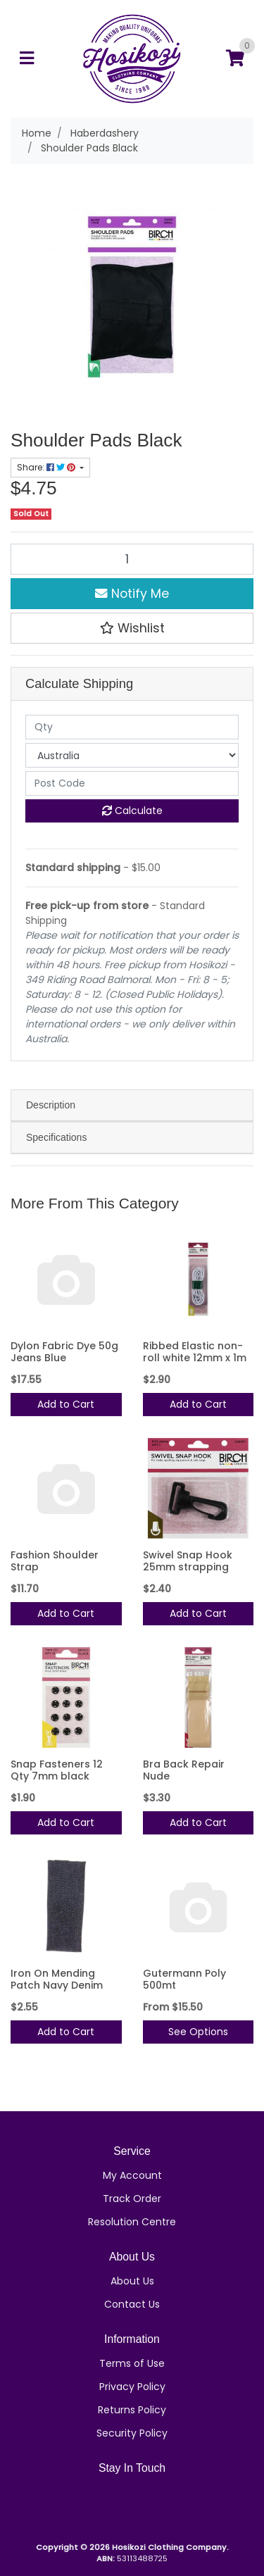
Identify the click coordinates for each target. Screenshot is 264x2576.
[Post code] (132, 783)
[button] (132, 628)
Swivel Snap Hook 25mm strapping (187, 1561)
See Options (198, 2032)
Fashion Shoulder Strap (55, 1561)
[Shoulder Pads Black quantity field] (132, 559)
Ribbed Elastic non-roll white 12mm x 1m (194, 1352)
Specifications (56, 1137)
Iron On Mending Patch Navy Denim (57, 1979)
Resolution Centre (132, 2222)
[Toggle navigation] (27, 59)
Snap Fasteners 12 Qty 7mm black (57, 1770)
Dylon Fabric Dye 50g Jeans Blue (64, 1352)
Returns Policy (132, 2410)
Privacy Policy (132, 2387)
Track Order (132, 2199)
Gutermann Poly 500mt (184, 1979)
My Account (132, 2175)
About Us (132, 2281)
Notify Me (132, 593)
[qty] (132, 727)
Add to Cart (65, 1404)
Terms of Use (132, 2363)
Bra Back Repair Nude (184, 1770)
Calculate (132, 811)
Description (50, 1105)
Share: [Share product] (47, 467)
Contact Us (132, 2304)
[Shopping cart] (235, 59)
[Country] (132, 755)
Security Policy (132, 2433)
